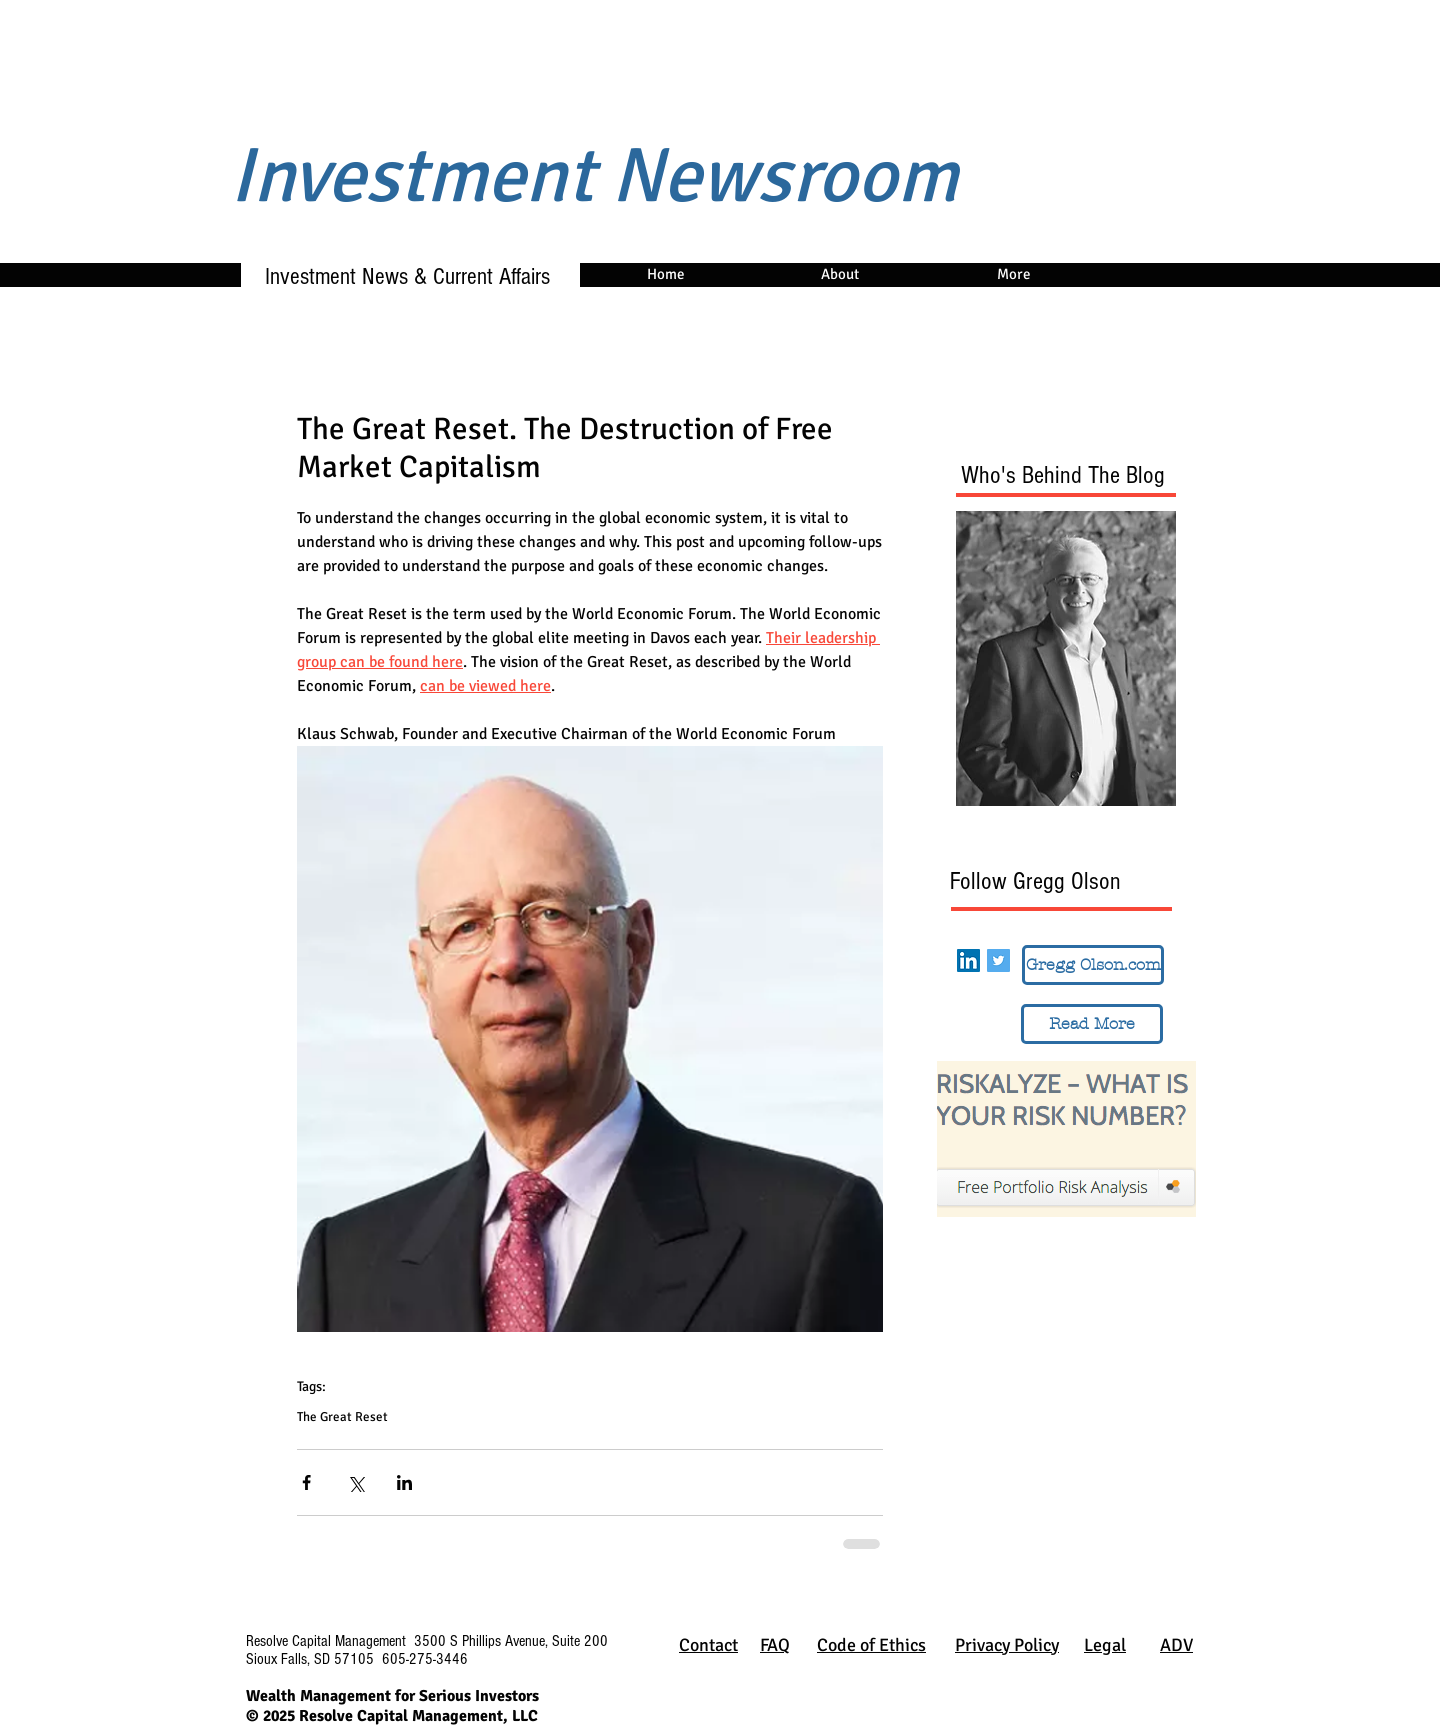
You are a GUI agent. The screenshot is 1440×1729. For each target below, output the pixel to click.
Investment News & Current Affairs (398, 276)
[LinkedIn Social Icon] (968, 960)
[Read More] (1092, 1024)
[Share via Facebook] (306, 1482)
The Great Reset (342, 1417)
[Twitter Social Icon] (998, 960)
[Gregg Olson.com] (1093, 965)
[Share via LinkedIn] (404, 1482)
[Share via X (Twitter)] (355, 1482)
